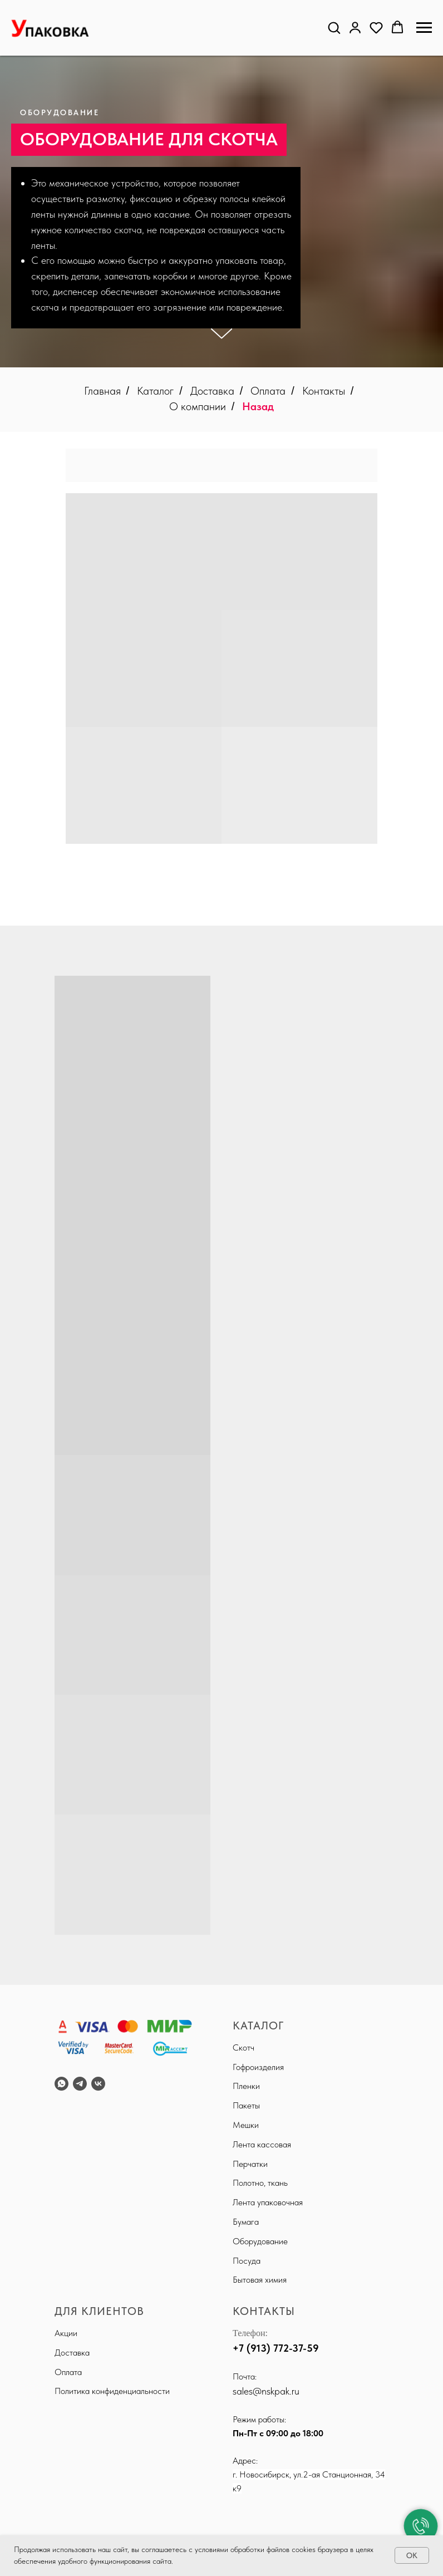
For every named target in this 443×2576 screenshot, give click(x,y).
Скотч (243, 2047)
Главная (102, 390)
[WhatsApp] (61, 2084)
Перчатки (250, 2164)
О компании (197, 406)
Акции (66, 2333)
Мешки (246, 2125)
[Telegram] (80, 2084)
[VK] (98, 2084)
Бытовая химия (260, 2279)
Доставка (212, 390)
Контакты (323, 390)
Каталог (155, 390)
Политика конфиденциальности (112, 2391)
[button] (334, 27)
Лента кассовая (262, 2144)
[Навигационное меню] (424, 27)
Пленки (246, 2086)
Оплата (268, 390)
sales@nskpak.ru (266, 2391)
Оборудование (260, 2241)
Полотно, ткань (260, 2182)
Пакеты (246, 2105)
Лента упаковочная (268, 2202)
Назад (258, 406)
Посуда (246, 2260)
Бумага (246, 2221)
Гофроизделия (258, 2067)
